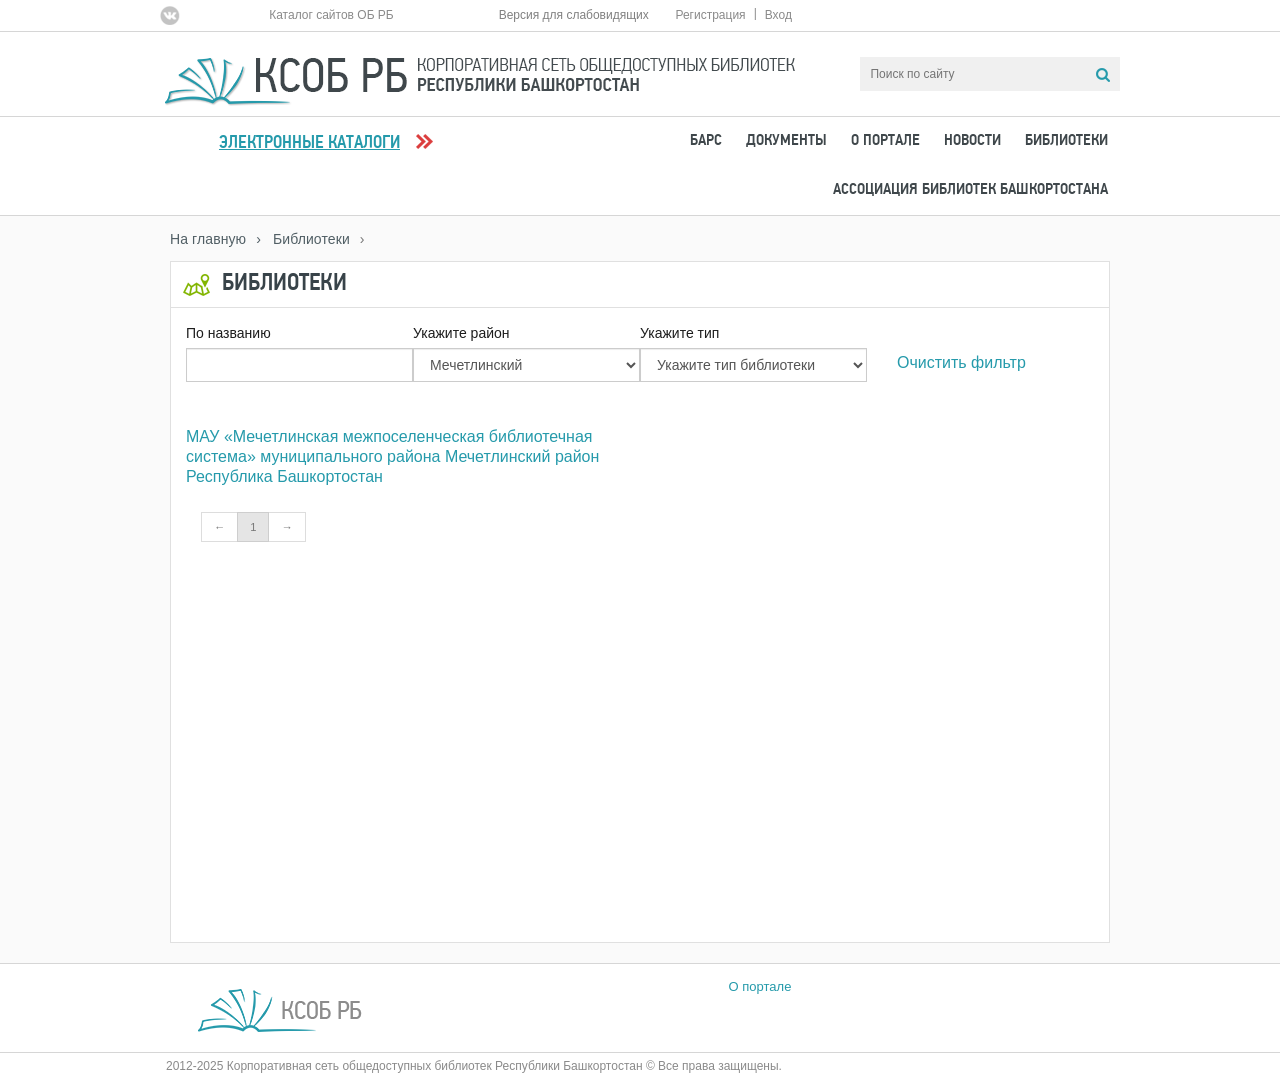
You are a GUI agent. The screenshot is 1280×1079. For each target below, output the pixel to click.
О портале (885, 141)
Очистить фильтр (961, 362)
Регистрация (710, 15)
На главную (208, 239)
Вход (778, 15)
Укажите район (461, 333)
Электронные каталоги (309, 143)
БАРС (706, 141)
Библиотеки (1066, 141)
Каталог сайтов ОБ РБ (331, 15)
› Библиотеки (303, 239)
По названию (228, 333)
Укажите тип (679, 333)
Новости (972, 141)
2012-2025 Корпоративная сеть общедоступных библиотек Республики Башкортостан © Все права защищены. (474, 1066)
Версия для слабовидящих (574, 15)
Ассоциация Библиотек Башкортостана (970, 190)
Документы (786, 141)
